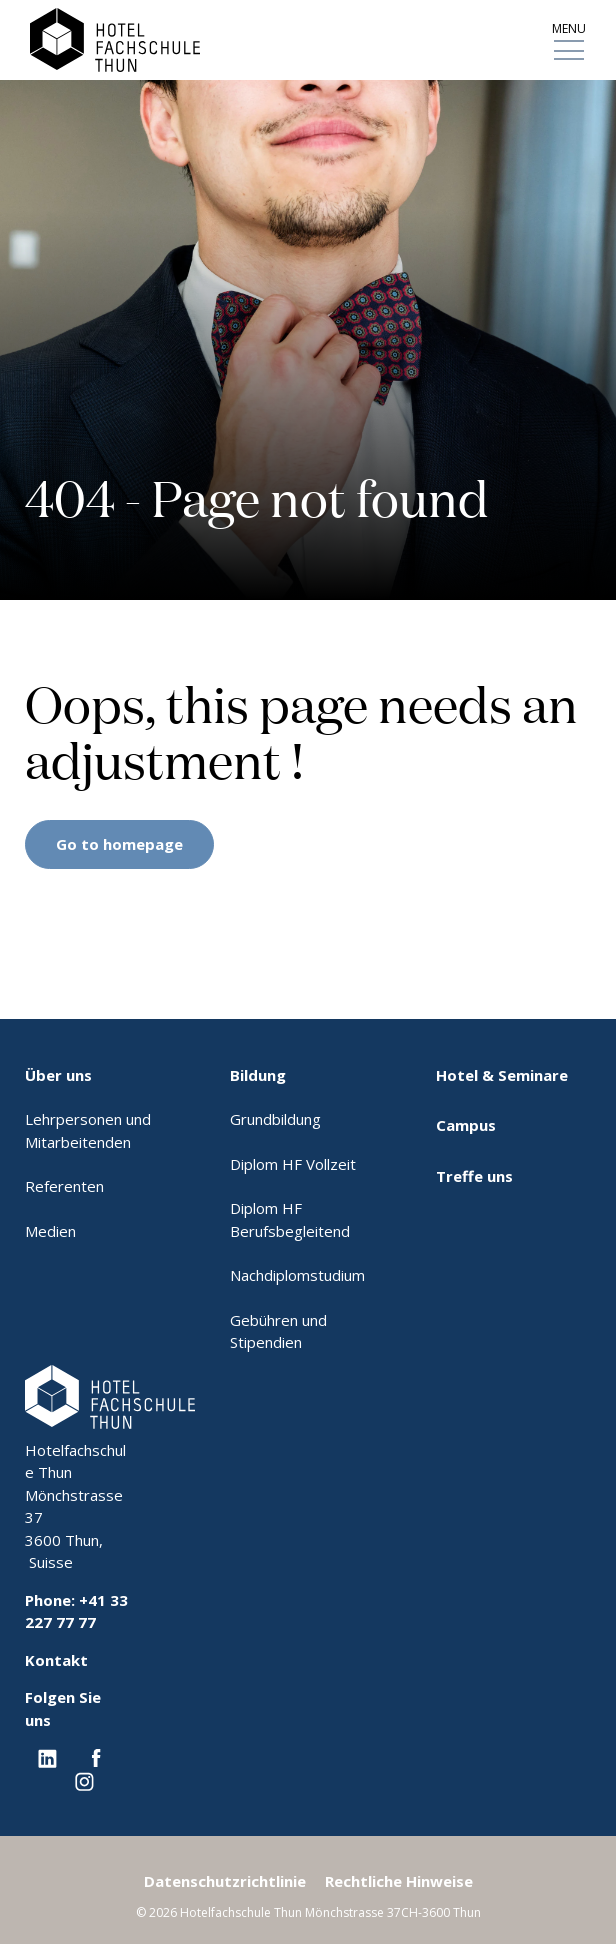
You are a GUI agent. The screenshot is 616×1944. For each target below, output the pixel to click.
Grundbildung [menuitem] (275, 1119)
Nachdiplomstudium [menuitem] (297, 1275)
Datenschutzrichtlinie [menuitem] (225, 1881)
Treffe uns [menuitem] (474, 1176)
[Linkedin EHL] (47, 1757)
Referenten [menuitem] (64, 1186)
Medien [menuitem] (50, 1231)
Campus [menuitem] (466, 1125)
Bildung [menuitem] (258, 1075)
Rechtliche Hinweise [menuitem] (399, 1881)
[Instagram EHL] (84, 1780)
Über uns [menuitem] (58, 1075)
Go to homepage (119, 844)
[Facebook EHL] (96, 1757)
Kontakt (56, 1660)
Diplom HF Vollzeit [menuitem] (293, 1164)
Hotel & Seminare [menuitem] (502, 1075)
